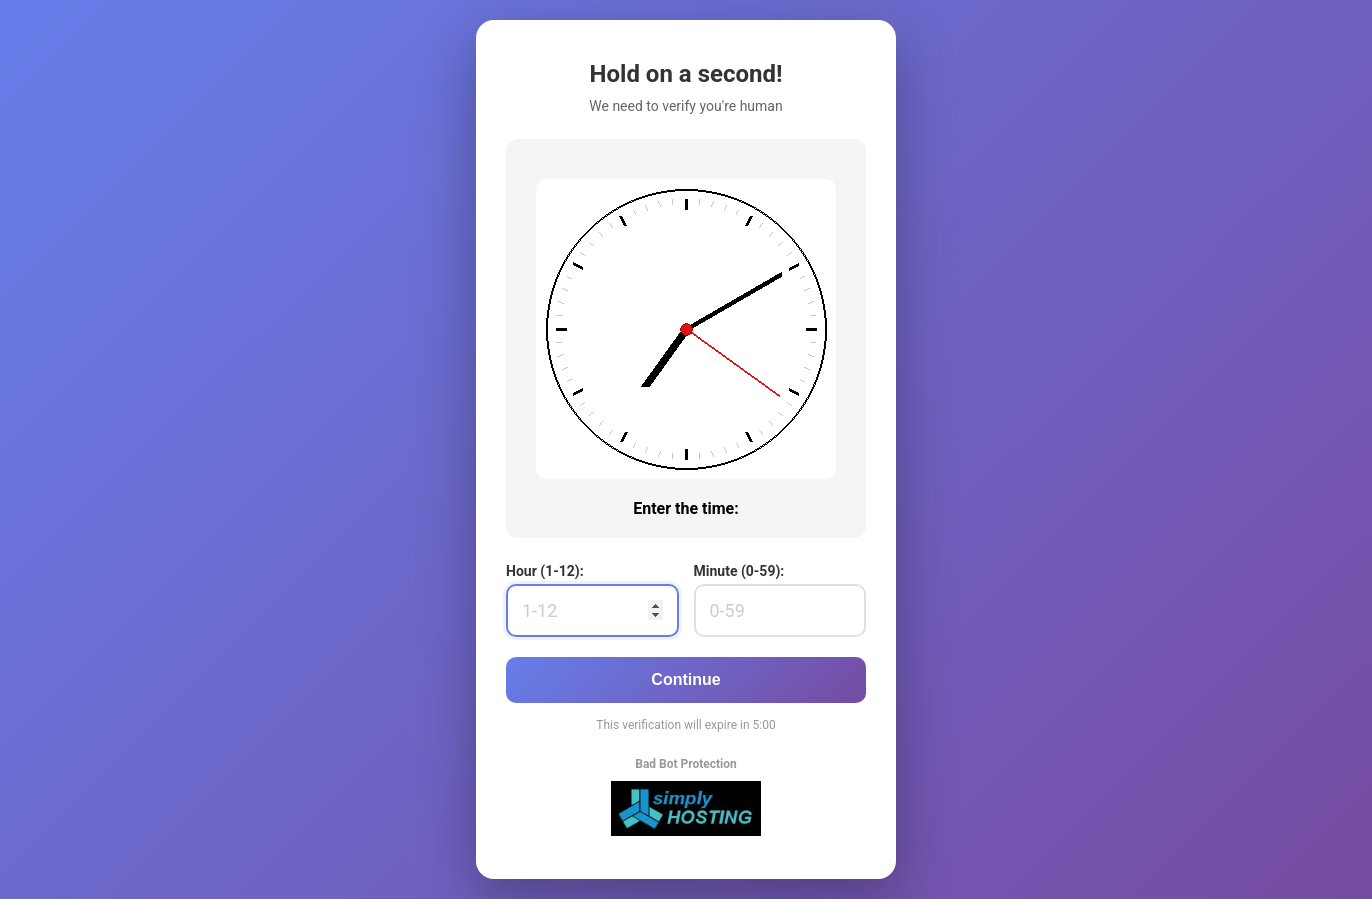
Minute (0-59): (739, 571)
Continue (685, 679)
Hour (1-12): (545, 571)
